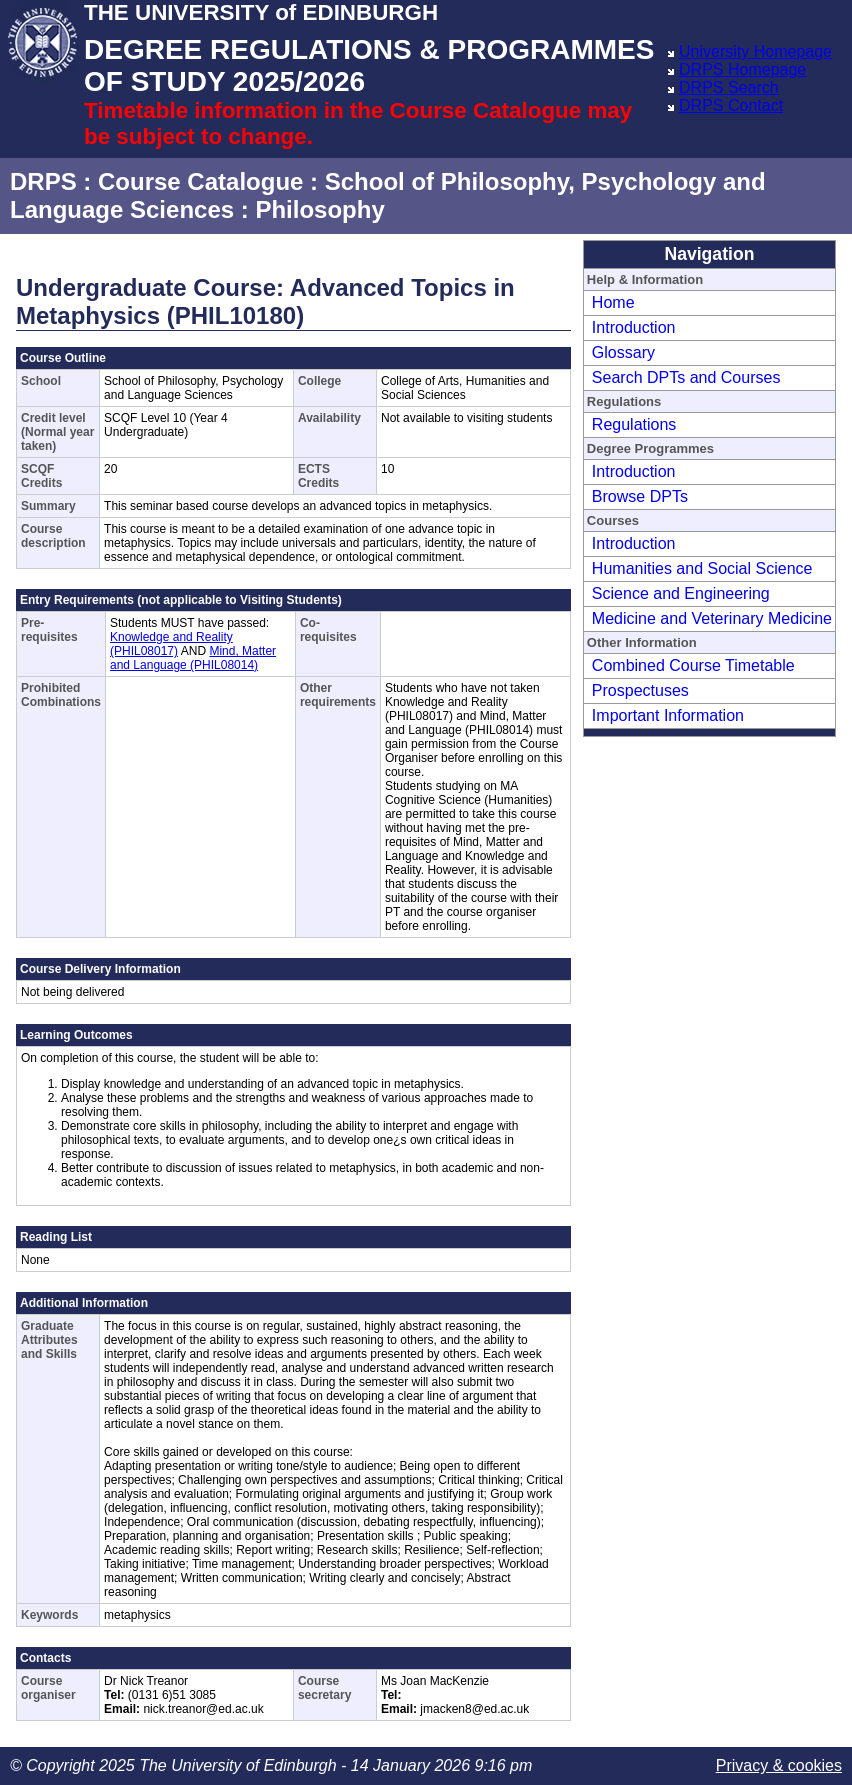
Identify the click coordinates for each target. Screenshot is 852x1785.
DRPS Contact (731, 105)
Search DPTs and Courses (686, 377)
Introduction (634, 327)
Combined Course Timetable (693, 665)
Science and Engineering (681, 593)
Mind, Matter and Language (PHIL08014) (193, 658)
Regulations (634, 424)
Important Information (668, 715)
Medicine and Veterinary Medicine (712, 618)
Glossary (623, 352)
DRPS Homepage (742, 69)
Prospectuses (640, 690)
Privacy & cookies (779, 1765)
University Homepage (755, 51)
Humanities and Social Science (702, 568)
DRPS (43, 181)
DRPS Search (729, 87)
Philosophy (319, 209)
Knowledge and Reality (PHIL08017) (171, 644)
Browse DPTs (640, 496)
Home (613, 302)
